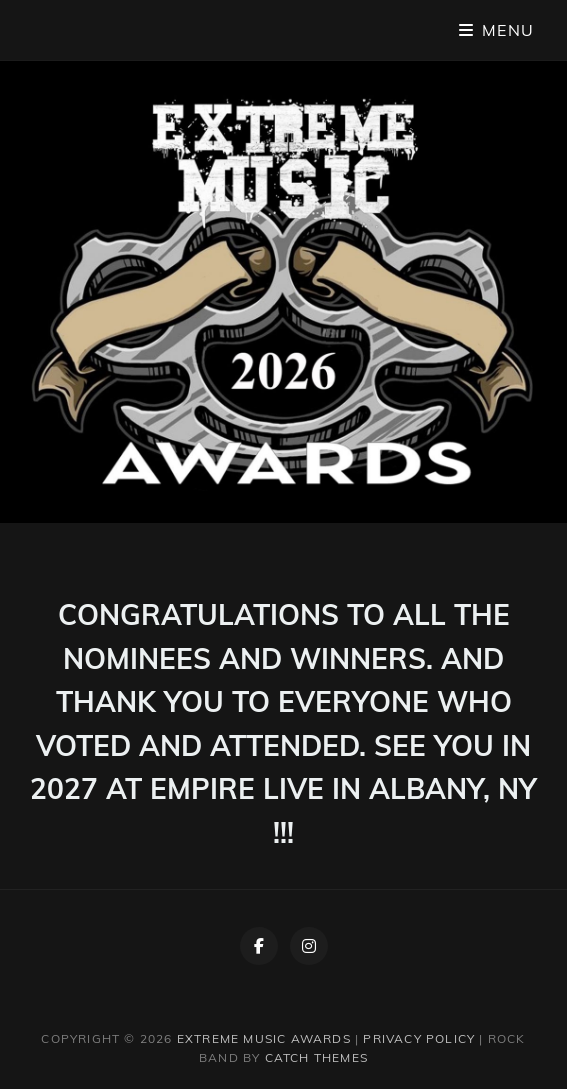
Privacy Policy (419, 1038)
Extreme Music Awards (264, 1038)
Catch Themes (316, 1057)
